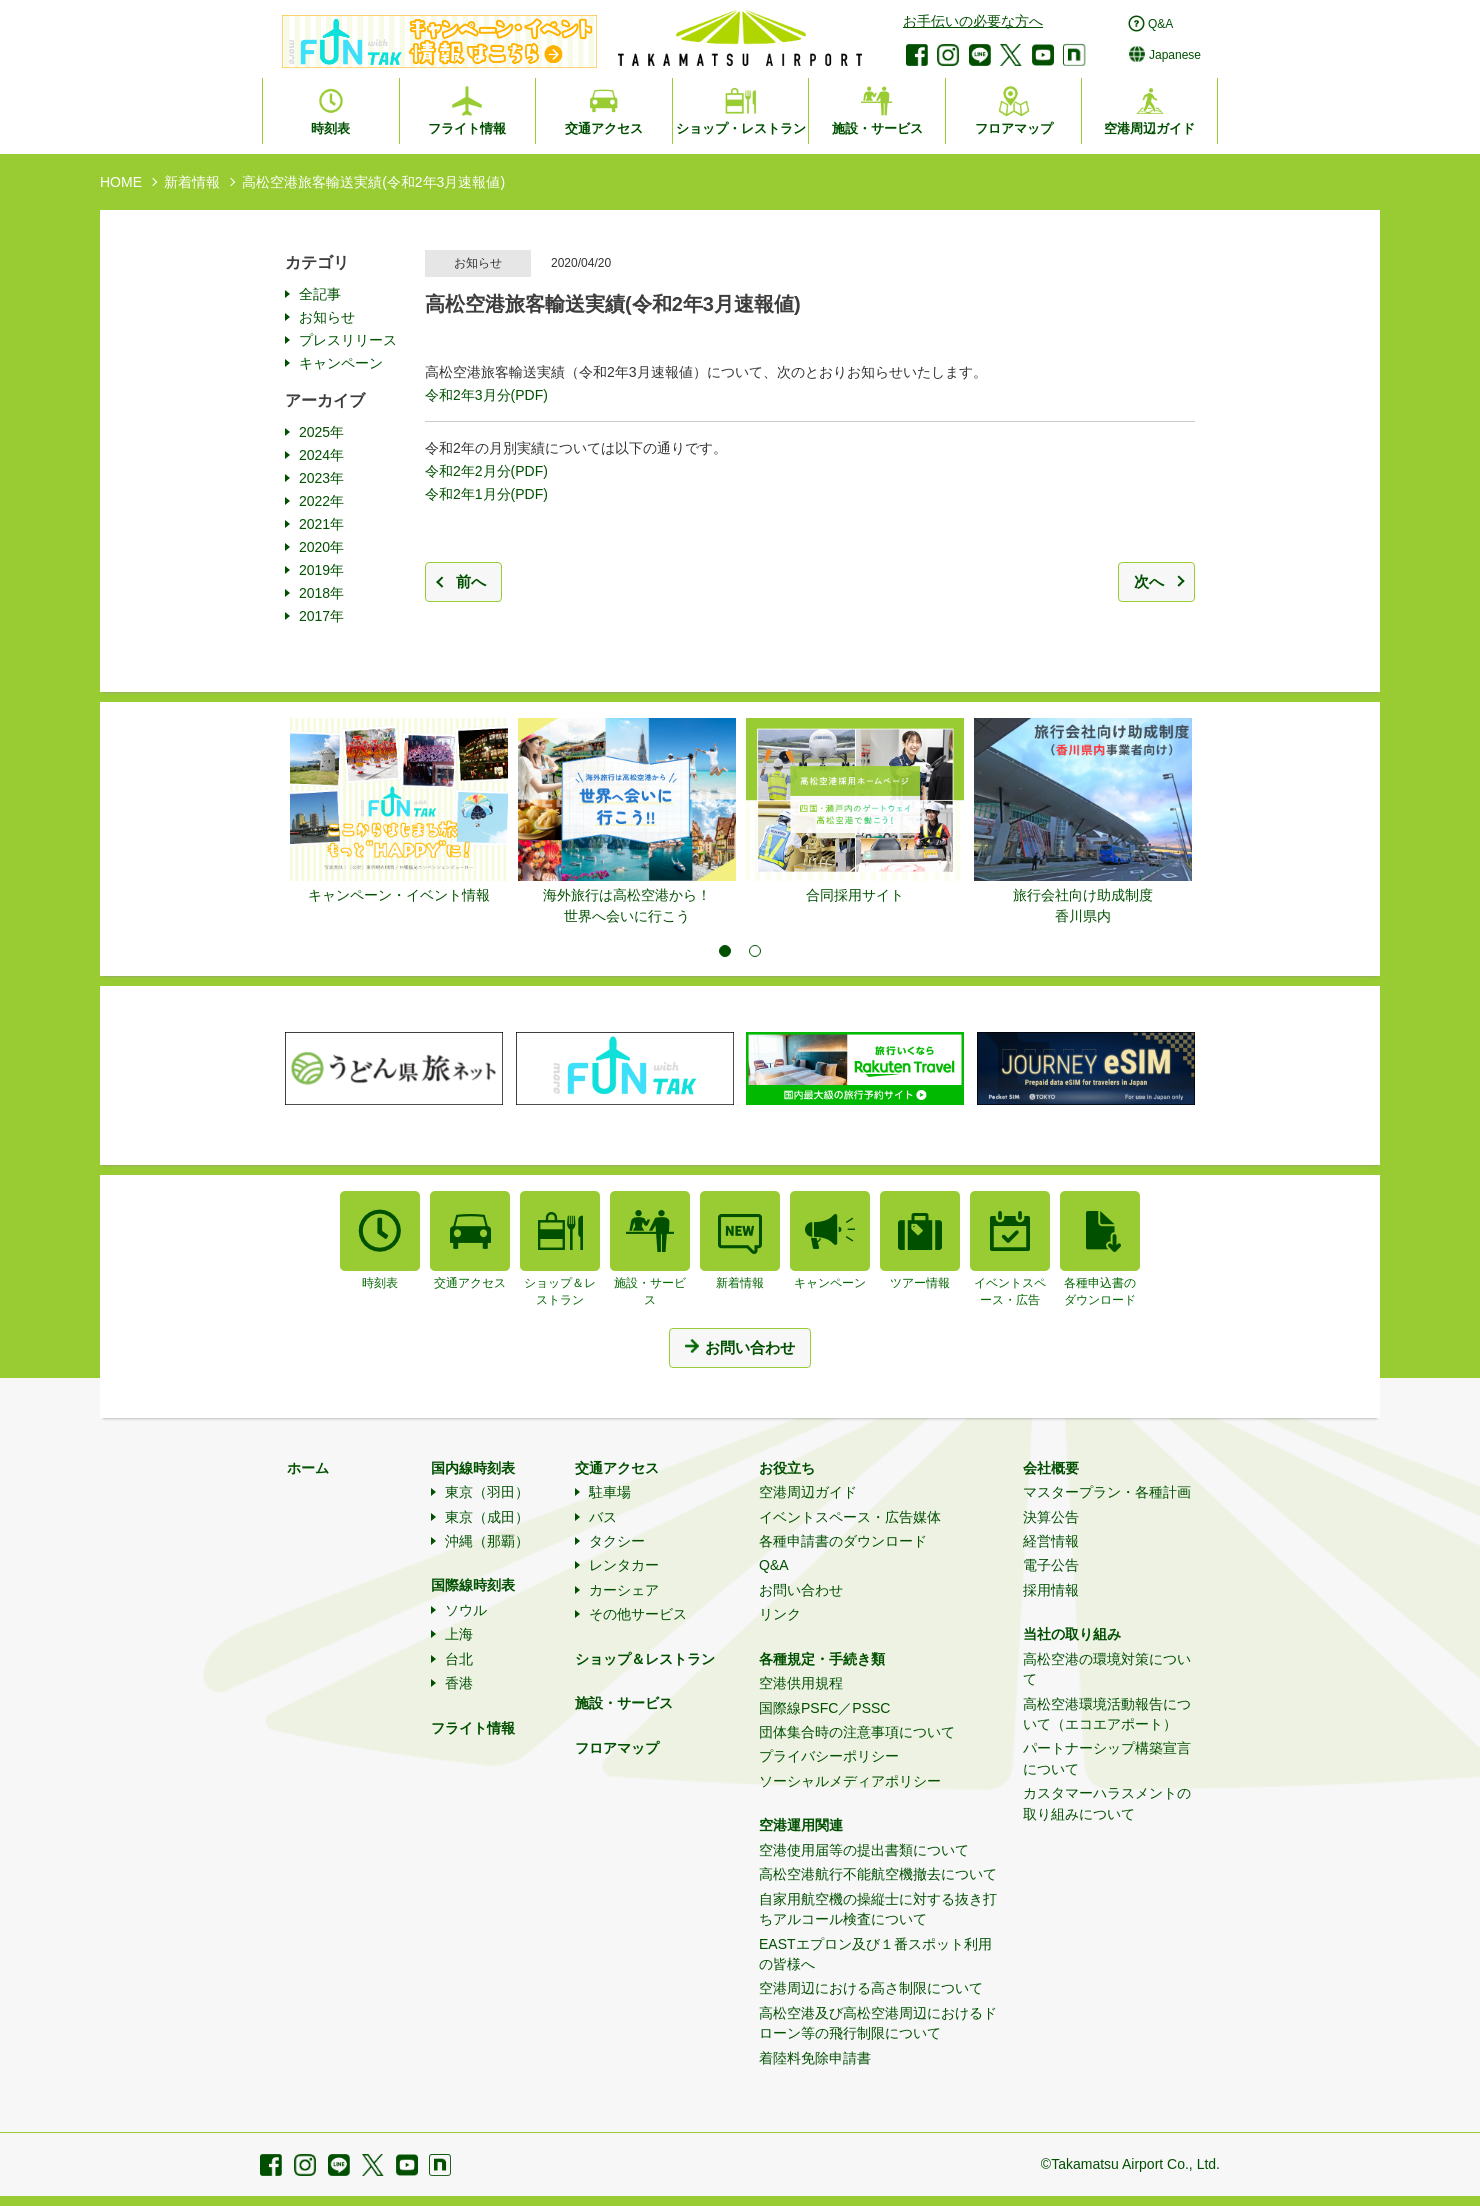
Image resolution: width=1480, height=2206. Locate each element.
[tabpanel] (399, 812)
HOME (121, 182)
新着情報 (192, 182)
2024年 (321, 455)
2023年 (321, 478)
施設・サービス (624, 1703)
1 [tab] (725, 951)
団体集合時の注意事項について (857, 1732)
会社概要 (1051, 1468)
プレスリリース (348, 340)
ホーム (308, 1468)
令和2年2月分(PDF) (486, 471)
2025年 (321, 432)
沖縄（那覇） (487, 1541)
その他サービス (638, 1614)
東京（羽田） (487, 1492)
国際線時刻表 (473, 1585)
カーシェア (624, 1590)
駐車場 (610, 1492)
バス (603, 1517)
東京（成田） (487, 1517)
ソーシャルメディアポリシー (850, 1781)
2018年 (321, 593)
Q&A (774, 1565)
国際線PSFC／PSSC (824, 1708)
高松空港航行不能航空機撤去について (878, 1874)
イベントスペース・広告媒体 (850, 1517)
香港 (459, 1683)
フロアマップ (617, 1748)
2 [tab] (755, 951)
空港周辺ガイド (808, 1492)
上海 (459, 1634)
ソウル (466, 1610)
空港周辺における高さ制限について (871, 1988)
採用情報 (1051, 1590)
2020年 (321, 547)
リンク (780, 1614)
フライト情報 (473, 1728)
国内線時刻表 (473, 1468)
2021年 (321, 524)
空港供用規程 (801, 1683)
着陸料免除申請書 (815, 2058)
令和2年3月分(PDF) (486, 395)
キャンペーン (341, 363)
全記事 (320, 294)
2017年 (321, 616)
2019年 (321, 570)
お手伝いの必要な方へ (973, 21)
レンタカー (624, 1565)
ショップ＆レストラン (645, 1659)
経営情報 (1051, 1541)
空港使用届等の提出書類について (864, 1850)
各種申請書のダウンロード (843, 1541)
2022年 (321, 501)
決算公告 (1051, 1517)
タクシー (617, 1541)
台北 (459, 1659)
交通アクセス (617, 1468)
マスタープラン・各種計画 (1107, 1492)
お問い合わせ (801, 1590)
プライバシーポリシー (829, 1756)
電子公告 (1051, 1565)
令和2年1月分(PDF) (486, 494)
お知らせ (327, 317)
